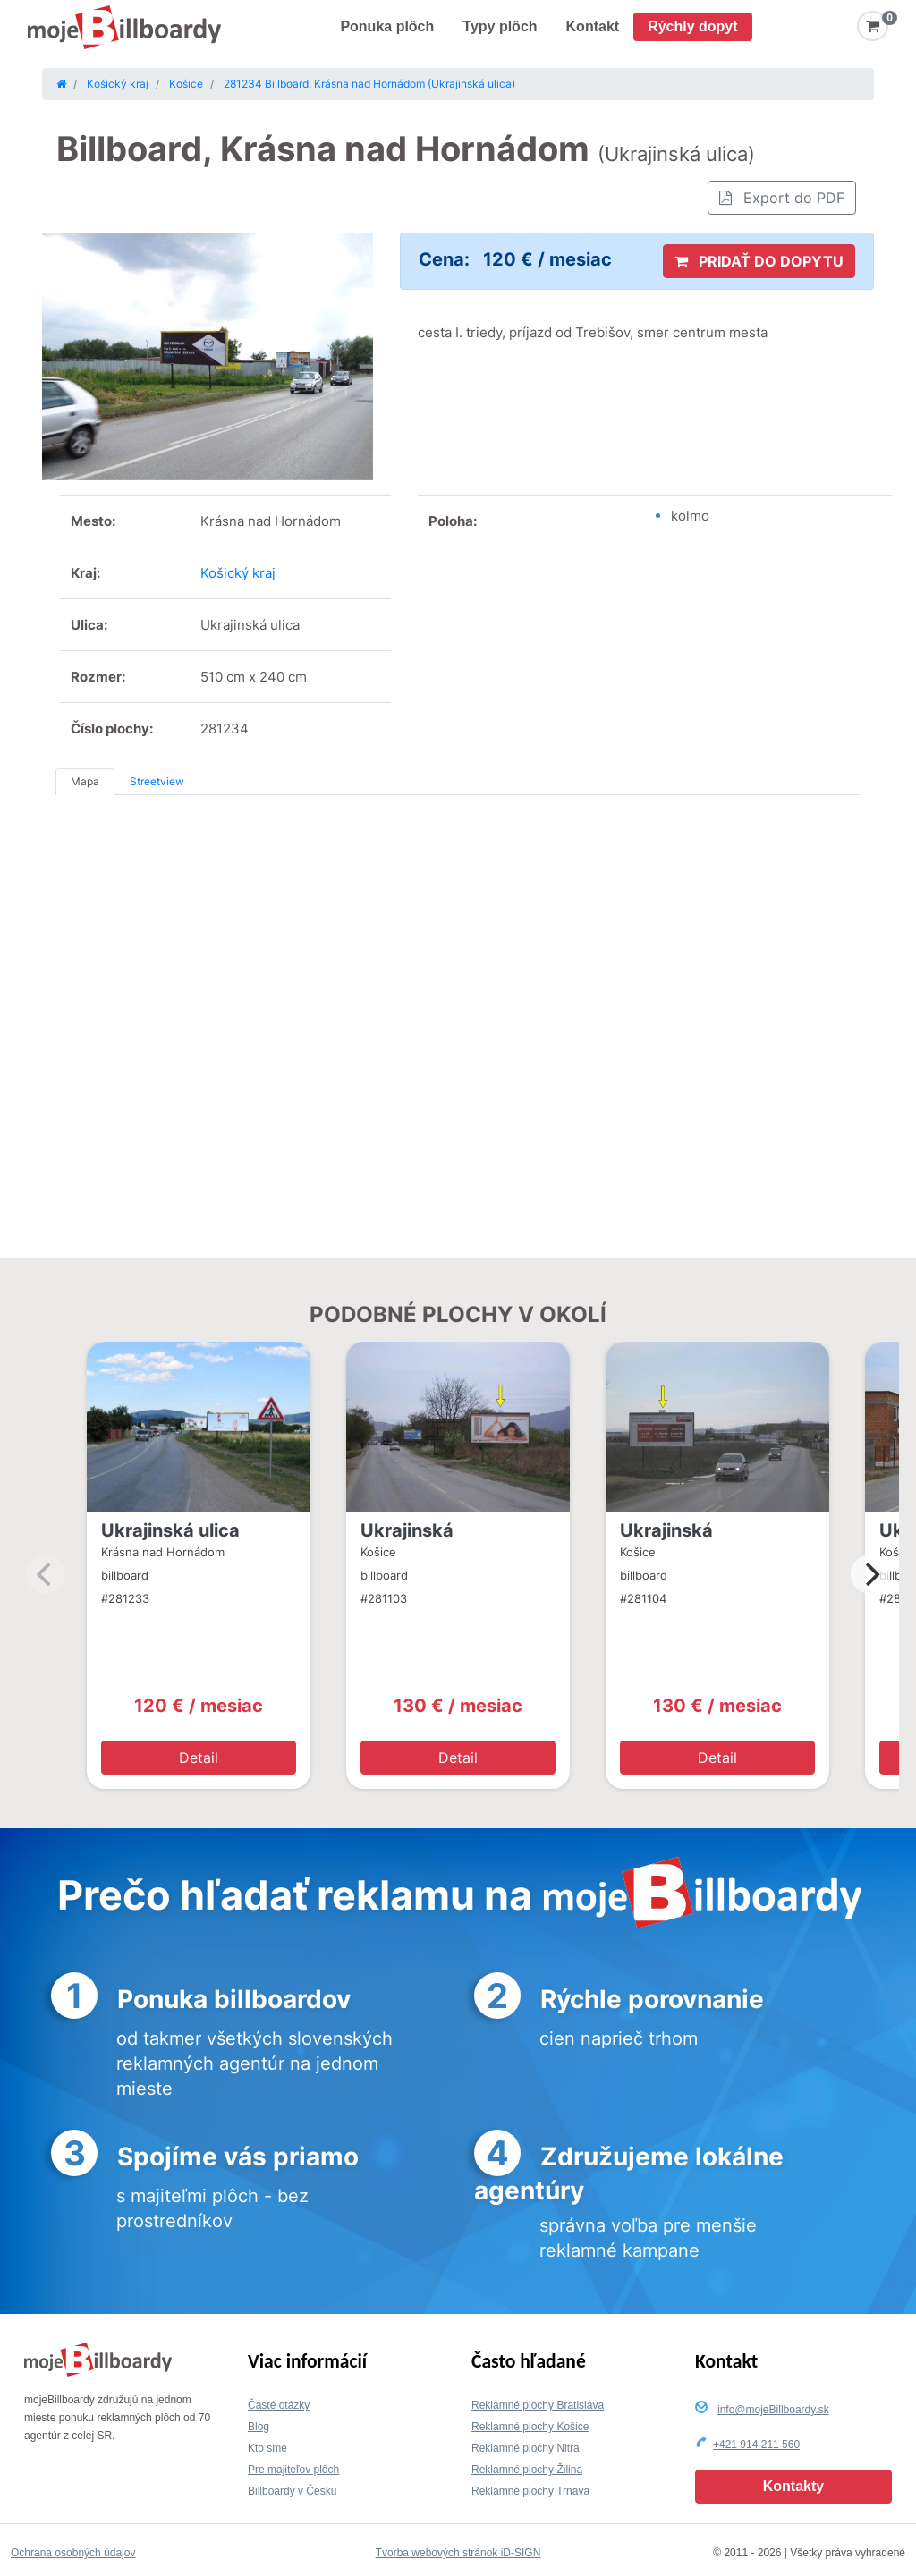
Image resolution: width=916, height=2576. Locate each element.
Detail (198, 1758)
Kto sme (267, 2448)
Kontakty (793, 2486)
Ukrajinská (407, 1530)
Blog (258, 2426)
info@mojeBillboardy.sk (773, 2409)
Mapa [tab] (85, 781)
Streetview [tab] (157, 781)
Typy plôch (499, 26)
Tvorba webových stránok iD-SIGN (458, 2552)
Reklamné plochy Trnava (530, 2491)
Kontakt (593, 26)
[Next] (870, 1574)
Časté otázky (279, 2405)
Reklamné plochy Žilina (526, 2469)
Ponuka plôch (387, 26)
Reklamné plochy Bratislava (537, 2405)
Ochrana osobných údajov (73, 2552)
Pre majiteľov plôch (293, 2469)
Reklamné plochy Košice (530, 2426)
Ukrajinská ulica (170, 1530)
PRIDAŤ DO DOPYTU (759, 261)
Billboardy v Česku (292, 2491)
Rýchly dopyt (692, 26)
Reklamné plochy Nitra (525, 2448)
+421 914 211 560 (756, 2444)
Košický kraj (238, 572)
